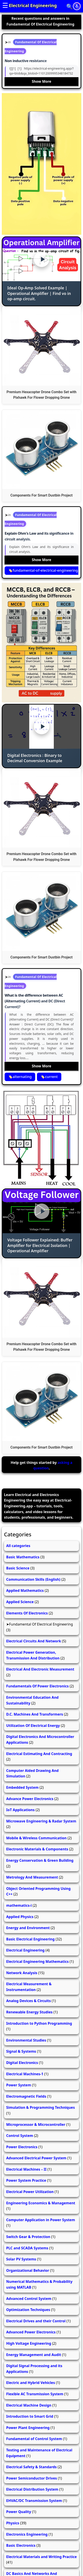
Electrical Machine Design (28, 2405)
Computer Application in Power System (40, 2219)
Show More (41, 81)
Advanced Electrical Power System (36, 2158)
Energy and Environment (28, 1927)
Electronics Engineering (27, 2534)
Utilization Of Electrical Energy (33, 1725)
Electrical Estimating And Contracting (39, 1753)
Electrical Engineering (33, 5)
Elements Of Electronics (27, 1613)
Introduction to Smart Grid (29, 2416)
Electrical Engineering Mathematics (37, 1961)
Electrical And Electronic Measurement (40, 1669)
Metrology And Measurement (32, 1877)
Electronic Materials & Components (37, 1849)
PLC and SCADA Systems (27, 2248)
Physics (12, 2523)
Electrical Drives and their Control (36, 2321)
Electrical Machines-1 (24, 2073)
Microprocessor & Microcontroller (35, 2124)
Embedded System (22, 1787)
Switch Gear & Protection (28, 2236)
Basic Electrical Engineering (30, 1939)
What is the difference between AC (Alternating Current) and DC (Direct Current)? (35, 1001)
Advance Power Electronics (29, 1798)
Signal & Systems (21, 2051)
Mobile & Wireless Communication (36, 1838)
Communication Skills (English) (33, 1579)
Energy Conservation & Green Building (39, 1860)
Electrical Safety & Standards (31, 2466)
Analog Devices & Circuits (28, 2000)
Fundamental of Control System (34, 2438)
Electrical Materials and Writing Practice (41, 2556)
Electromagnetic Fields (26, 2096)
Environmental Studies (26, 2040)
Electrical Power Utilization (30, 2191)
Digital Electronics (22, 2062)
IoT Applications (20, 1809)
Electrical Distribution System (32, 2489)
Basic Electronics (20, 2545)
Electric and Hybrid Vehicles (30, 2382)
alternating (22, 1076)
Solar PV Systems (21, 2259)
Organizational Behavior (27, 2270)
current (51, 1076)
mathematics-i (19, 1905)
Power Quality (18, 2511)
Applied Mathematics (25, 1590)
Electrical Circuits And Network (33, 1641)
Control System (19, 2135)
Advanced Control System (28, 2298)
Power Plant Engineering (28, 2427)
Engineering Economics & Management (40, 2203)
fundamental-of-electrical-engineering (45, 570)
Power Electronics (21, 2146)
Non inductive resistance (26, 60)
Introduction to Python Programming (39, 2023)
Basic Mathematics (22, 1557)
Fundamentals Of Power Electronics (37, 1686)
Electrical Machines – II (26, 2169)
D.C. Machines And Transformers (34, 1714)
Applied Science (20, 1601)
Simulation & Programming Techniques (40, 2107)
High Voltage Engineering (28, 2343)
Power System (18, 2085)
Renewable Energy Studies (29, 2012)
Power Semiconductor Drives (31, 2478)
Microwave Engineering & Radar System (41, 1821)
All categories (18, 1545)
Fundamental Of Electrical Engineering (41, 1624)
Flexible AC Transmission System (34, 2393)
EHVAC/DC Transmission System (34, 2500)
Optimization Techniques (28, 2309)
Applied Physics (19, 1916)
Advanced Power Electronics (31, 2332)
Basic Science (17, 1568)
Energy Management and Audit (33, 2354)
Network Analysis (21, 1972)
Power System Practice (26, 2180)
